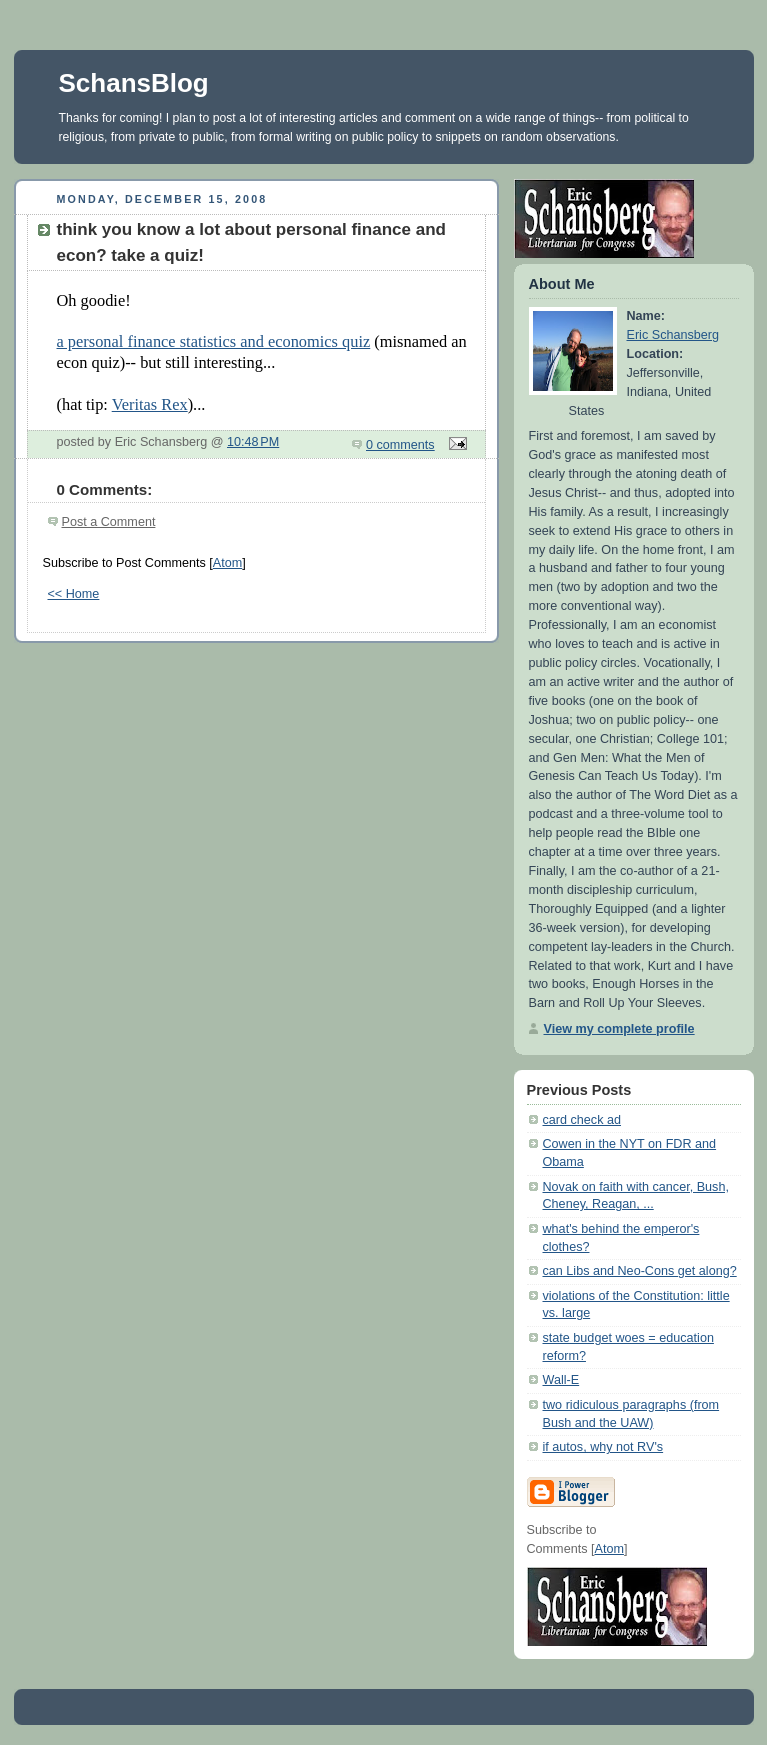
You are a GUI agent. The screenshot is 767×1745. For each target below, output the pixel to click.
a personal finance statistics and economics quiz (214, 341)
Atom (227, 563)
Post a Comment (109, 522)
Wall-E (561, 1380)
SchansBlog (134, 83)
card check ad (582, 1120)
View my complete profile (619, 1029)
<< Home (74, 594)
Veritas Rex (150, 404)
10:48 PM (253, 442)
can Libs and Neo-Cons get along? (640, 1271)
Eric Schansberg (673, 335)
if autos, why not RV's (603, 1447)
